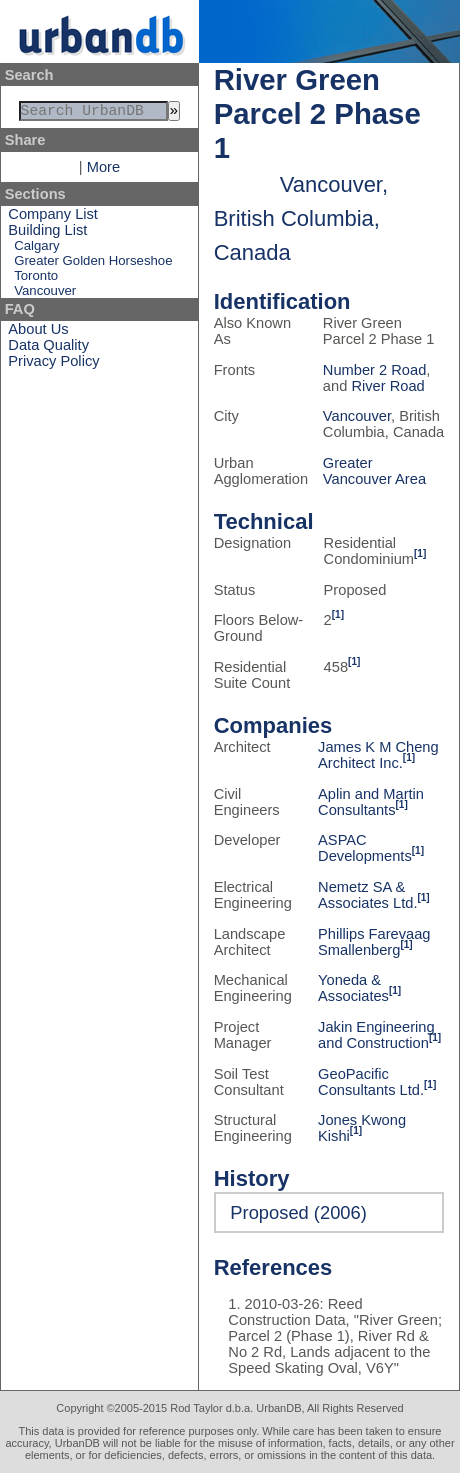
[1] (420, 553)
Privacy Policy (53, 365)
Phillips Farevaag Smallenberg (374, 942)
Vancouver (45, 294)
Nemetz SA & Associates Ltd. (367, 895)
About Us (38, 333)
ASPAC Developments (365, 848)
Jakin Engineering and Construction (376, 1035)
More (103, 171)
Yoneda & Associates (353, 988)
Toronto (36, 279)
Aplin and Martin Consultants (371, 802)
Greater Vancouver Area (374, 471)
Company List (53, 218)
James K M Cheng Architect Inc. (378, 755)
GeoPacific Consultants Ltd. (371, 1082)
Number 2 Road (374, 370)
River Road (387, 386)
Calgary (36, 249)
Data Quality (48, 349)
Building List (47, 234)
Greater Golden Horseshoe (93, 264)
